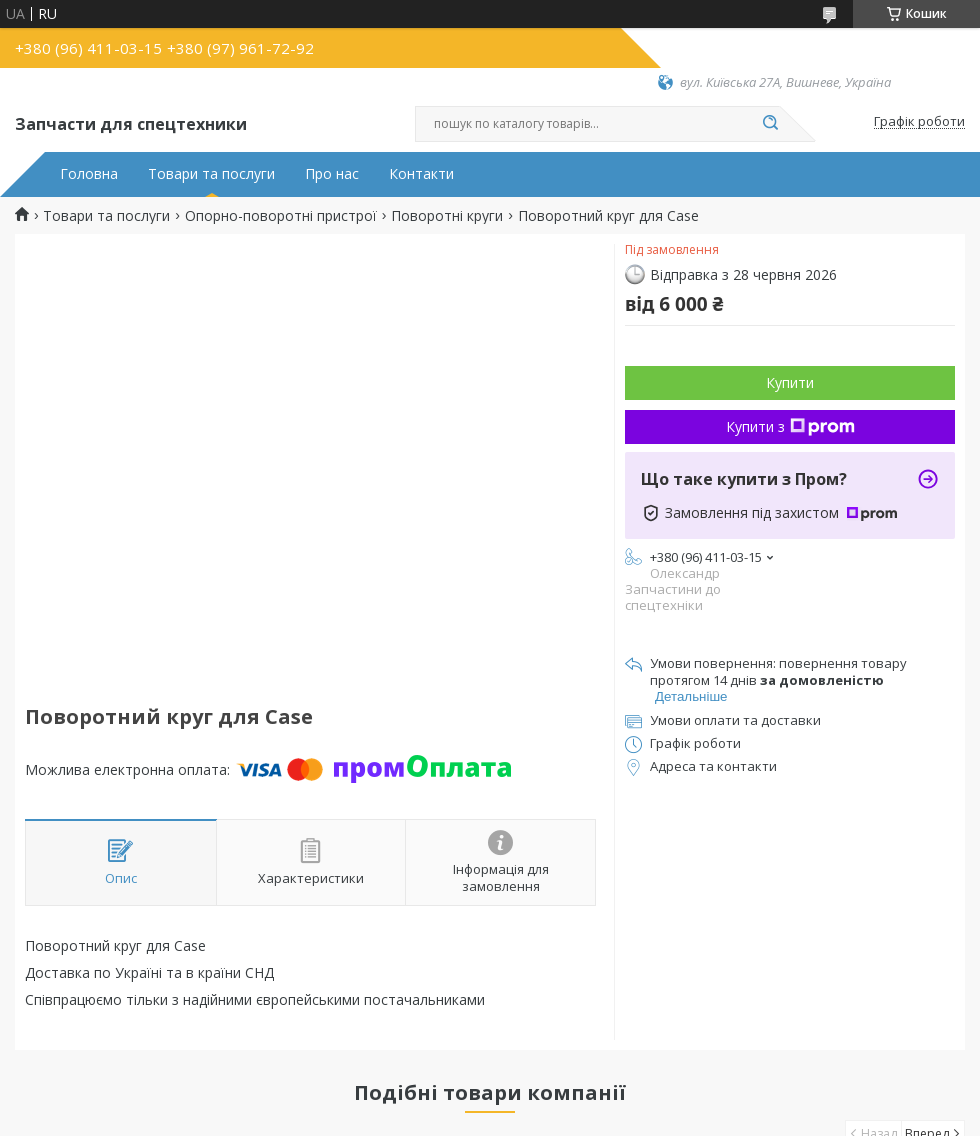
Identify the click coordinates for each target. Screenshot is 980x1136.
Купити (790, 382)
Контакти (421, 174)
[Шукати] (770, 124)
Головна (89, 174)
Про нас (332, 174)
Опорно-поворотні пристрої (281, 216)
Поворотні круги (447, 216)
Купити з (790, 426)
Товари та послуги (211, 174)
